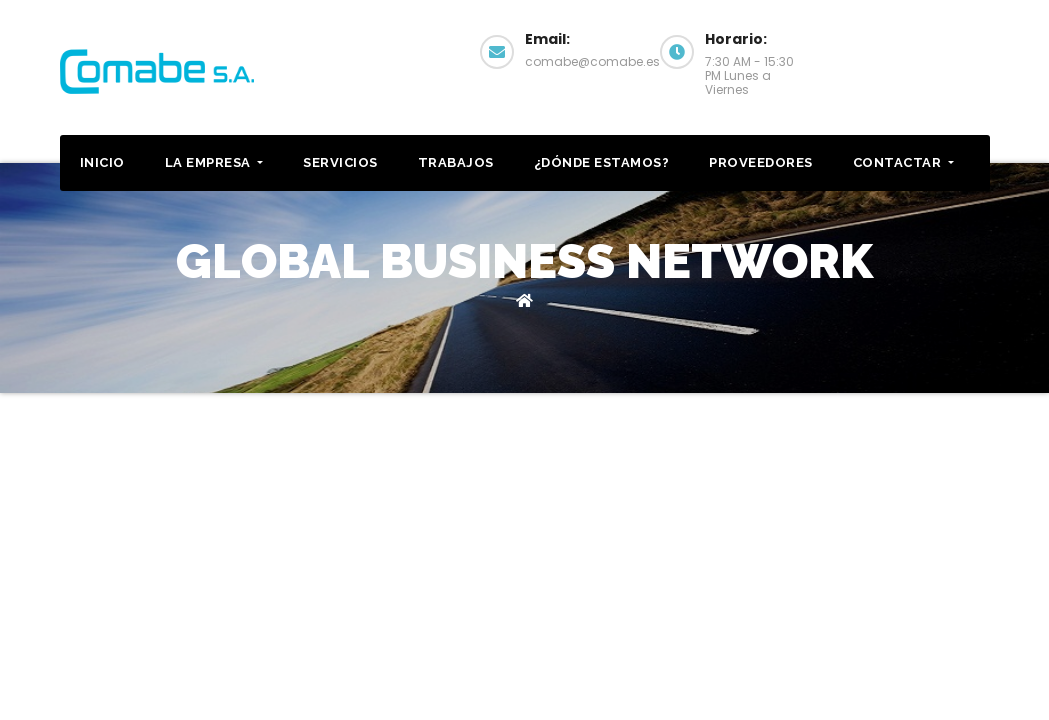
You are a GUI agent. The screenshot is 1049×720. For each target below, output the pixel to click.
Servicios (340, 162)
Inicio (102, 162)
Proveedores (761, 162)
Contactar (920, 49)
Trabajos (456, 162)
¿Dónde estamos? (602, 162)
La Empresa (214, 162)
